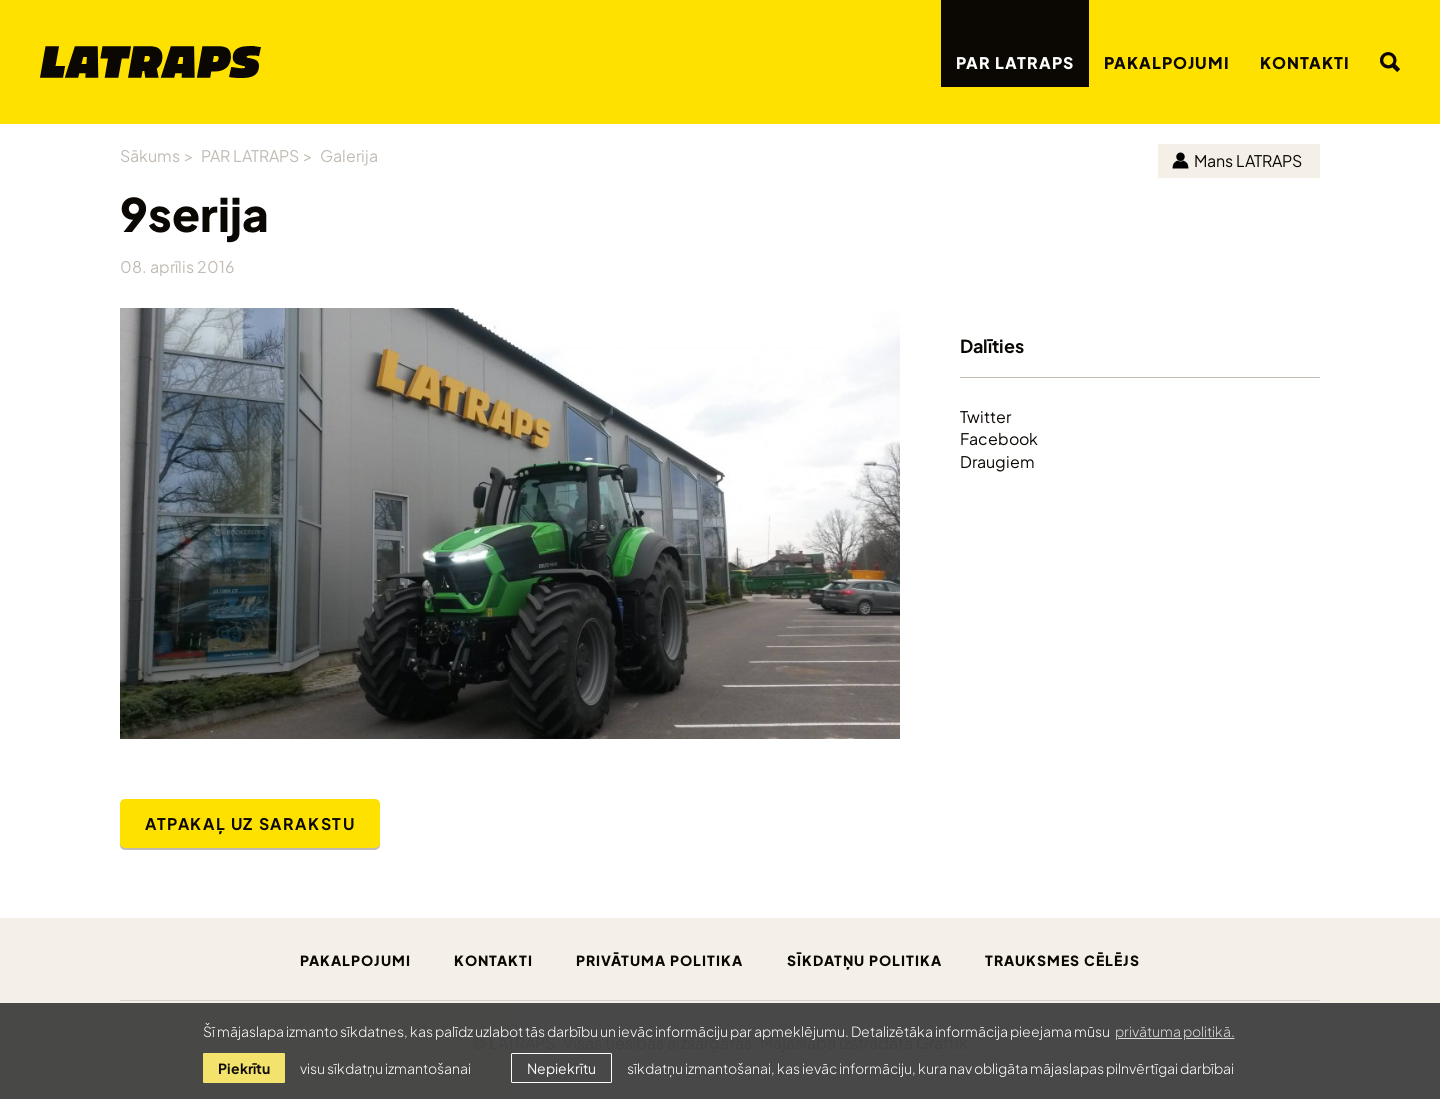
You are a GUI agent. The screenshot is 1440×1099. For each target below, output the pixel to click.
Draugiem (997, 461)
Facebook (999, 438)
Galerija (349, 154)
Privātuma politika (659, 959)
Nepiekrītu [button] (561, 1067)
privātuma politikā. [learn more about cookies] (1175, 1030)
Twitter (985, 416)
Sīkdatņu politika (864, 959)
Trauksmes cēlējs (1062, 959)
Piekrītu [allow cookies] (244, 1067)
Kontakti (1305, 61)
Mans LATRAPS (1237, 159)
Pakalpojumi (1167, 61)
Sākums (150, 154)
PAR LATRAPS (1015, 61)
